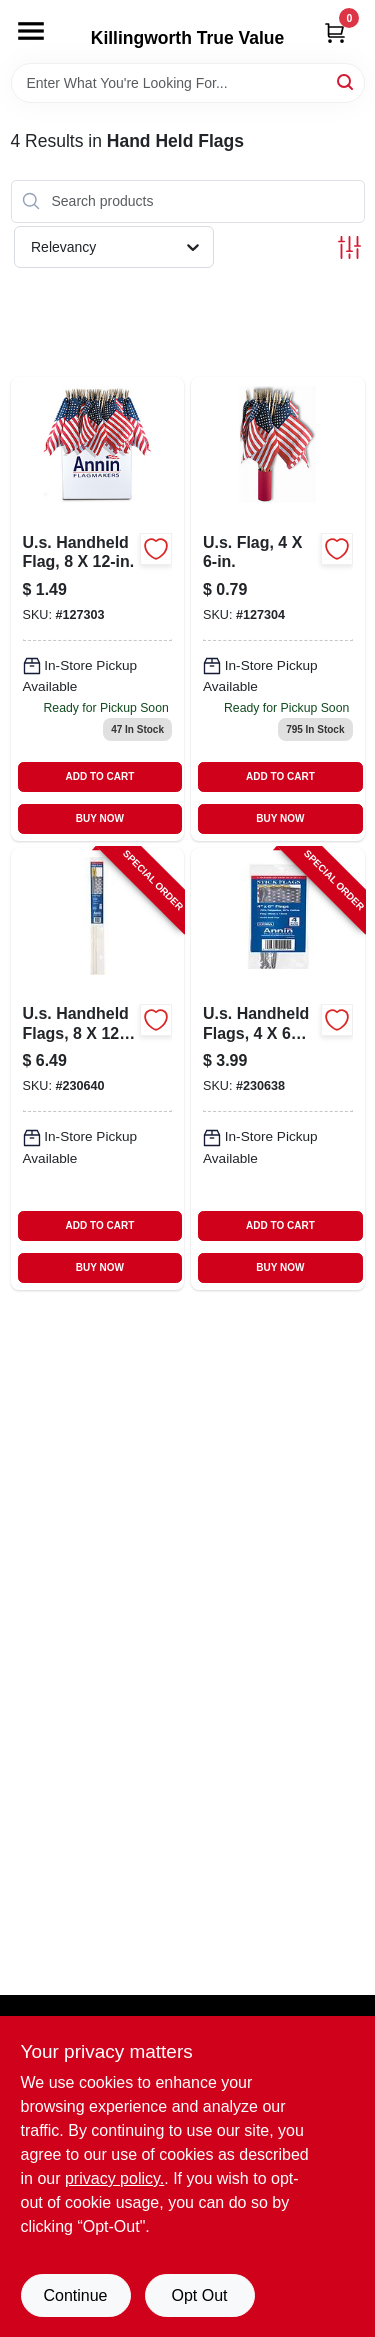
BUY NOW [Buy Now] (100, 818)
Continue (75, 2295)
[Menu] (31, 31)
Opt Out (199, 2295)
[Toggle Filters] (349, 247)
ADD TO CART (100, 776)
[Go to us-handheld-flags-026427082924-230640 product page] (98, 1069)
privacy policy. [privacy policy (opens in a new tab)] (114, 2178)
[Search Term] (188, 83)
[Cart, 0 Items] (335, 32)
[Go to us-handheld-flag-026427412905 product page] (98, 609)
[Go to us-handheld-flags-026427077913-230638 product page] (278, 1069)
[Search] (346, 81)
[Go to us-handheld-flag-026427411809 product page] (278, 609)
